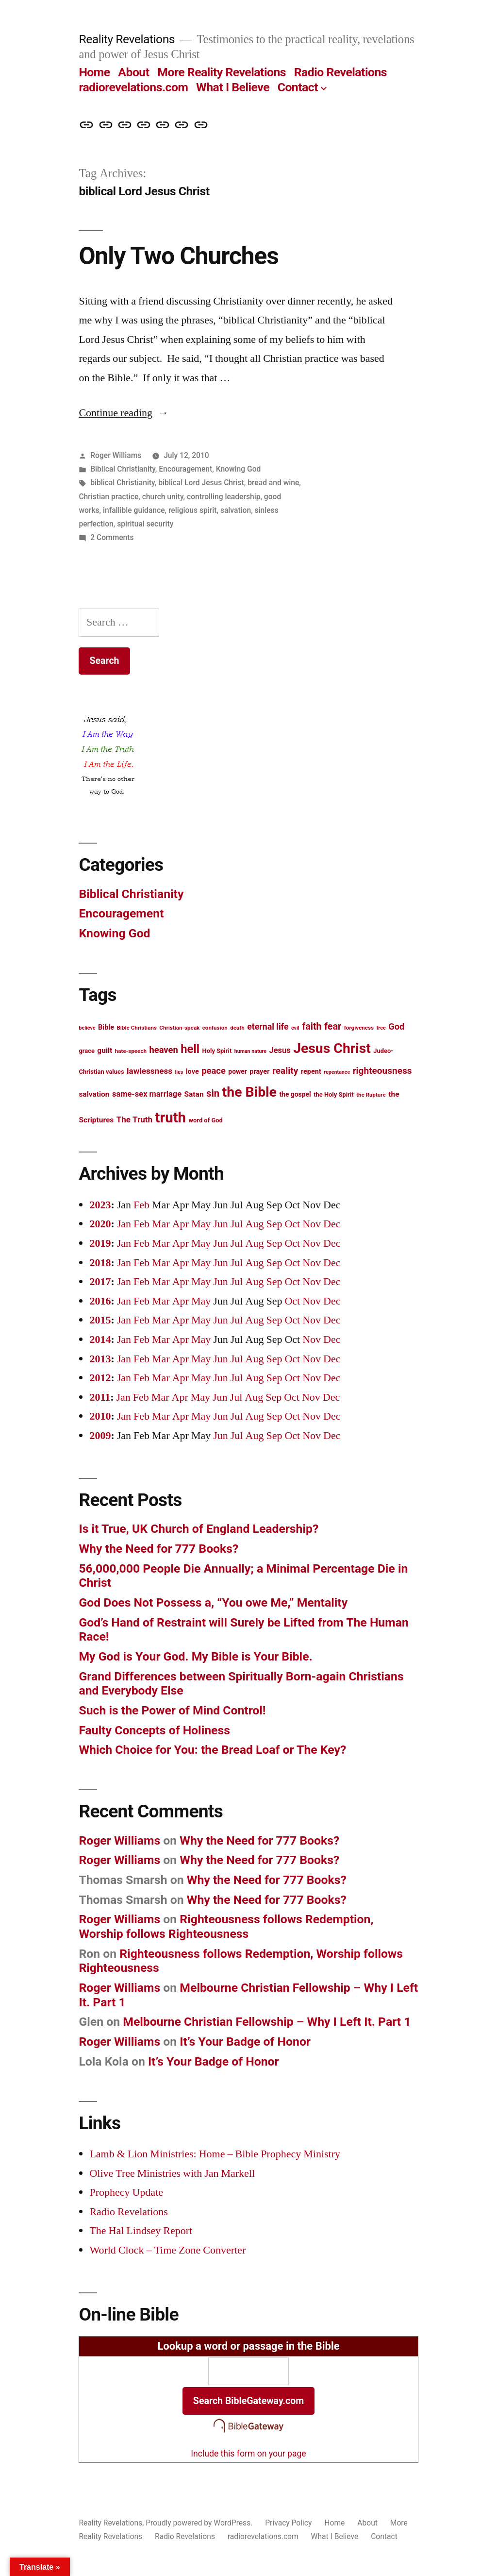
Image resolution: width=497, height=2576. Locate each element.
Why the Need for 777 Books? (158, 1549)
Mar (161, 1224)
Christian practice (108, 496)
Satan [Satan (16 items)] (194, 1094)
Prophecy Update (126, 2192)
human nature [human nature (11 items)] (250, 1051)
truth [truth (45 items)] (170, 1117)
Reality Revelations (127, 39)
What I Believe (232, 87)
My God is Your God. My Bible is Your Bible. (195, 1656)
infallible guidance (134, 510)
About (133, 72)
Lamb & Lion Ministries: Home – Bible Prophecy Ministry (214, 2154)
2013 (100, 1359)
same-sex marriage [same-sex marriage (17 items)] (147, 1094)
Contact (298, 87)
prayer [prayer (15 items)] (259, 1072)
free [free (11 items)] (381, 1028)
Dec (331, 1224)
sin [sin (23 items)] (212, 1093)
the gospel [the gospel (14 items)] (295, 1094)
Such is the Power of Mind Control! (172, 1710)
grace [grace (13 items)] (87, 1050)
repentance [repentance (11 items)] (337, 1072)
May (201, 1224)
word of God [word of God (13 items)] (206, 1120)
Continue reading (123, 413)
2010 (100, 1416)
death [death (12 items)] (237, 1027)
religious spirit (192, 510)
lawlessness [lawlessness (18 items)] (149, 1071)
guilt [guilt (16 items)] (104, 1050)
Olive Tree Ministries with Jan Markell (172, 2173)
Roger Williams (115, 455)
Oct (292, 1224)
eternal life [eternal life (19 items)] (267, 1027)
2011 (99, 1397)
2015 (100, 1320)
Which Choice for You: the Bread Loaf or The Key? (215, 1750)
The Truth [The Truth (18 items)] (134, 1119)
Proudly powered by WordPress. (200, 2522)
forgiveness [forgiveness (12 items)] (359, 1027)
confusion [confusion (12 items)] (215, 1027)
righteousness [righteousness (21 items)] (382, 1070)
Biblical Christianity (122, 469)
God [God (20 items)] (396, 1026)
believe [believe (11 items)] (87, 1028)
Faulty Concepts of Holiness (154, 1730)
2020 (100, 1224)
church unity (162, 496)
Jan (124, 1224)
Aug (255, 1224)
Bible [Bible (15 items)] (106, 1027)
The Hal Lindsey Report (140, 2230)
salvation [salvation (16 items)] (94, 1094)
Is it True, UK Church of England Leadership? (198, 1529)
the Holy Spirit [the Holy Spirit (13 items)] (333, 1094)
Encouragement (185, 469)
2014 (100, 1339)
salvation (235, 510)
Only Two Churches (178, 256)
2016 (100, 1301)
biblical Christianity (122, 482)
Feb (141, 1205)
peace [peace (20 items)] (213, 1071)
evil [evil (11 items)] (295, 1028)
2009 (100, 1435)
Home (94, 72)
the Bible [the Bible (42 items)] (249, 1092)
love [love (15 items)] (192, 1072)
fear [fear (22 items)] (332, 1026)
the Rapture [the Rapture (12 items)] (371, 1094)
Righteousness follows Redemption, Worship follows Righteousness (226, 1926)
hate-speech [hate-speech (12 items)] (131, 1051)
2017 (100, 1281)
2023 (100, 1205)
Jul (237, 1224)
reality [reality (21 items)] (285, 1070)
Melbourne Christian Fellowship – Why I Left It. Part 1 (267, 2022)
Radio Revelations (340, 72)
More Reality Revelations (221, 72)
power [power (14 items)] (237, 1071)
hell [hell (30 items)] (190, 1049)
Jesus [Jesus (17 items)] (280, 1050)
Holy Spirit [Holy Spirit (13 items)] (217, 1050)
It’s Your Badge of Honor (245, 2041)
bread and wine (273, 482)
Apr (180, 1224)
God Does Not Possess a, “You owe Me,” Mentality (213, 1602)
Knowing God (238, 469)
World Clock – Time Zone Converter (167, 2250)
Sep (274, 1224)
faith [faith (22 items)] (311, 1026)
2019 (100, 1243)
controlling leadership (223, 496)
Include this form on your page (248, 2453)
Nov (311, 1224)
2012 (100, 1378)
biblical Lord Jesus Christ (201, 482)
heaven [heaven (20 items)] (163, 1050)
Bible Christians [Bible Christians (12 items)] (136, 1027)
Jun (220, 1224)
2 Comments (111, 537)
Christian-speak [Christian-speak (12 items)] (179, 1027)
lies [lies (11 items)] (179, 1072)
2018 (100, 1263)
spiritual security (145, 523)
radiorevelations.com (133, 87)
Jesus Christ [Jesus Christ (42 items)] (332, 1048)
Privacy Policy (288, 2522)
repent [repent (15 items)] (311, 1072)
